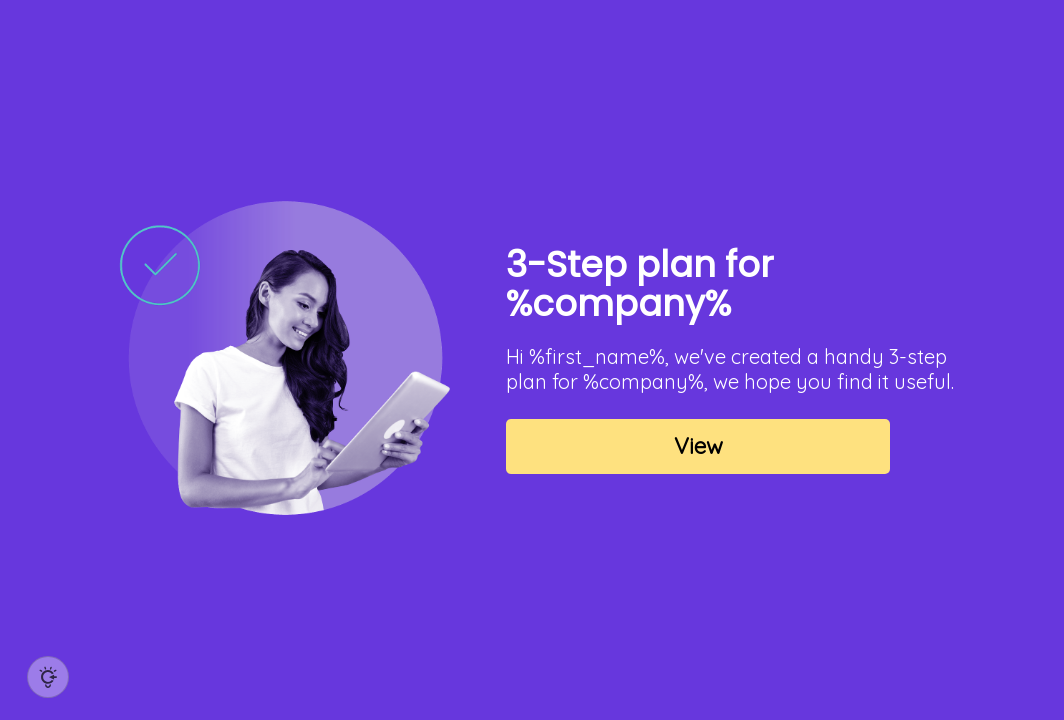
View (698, 446)
